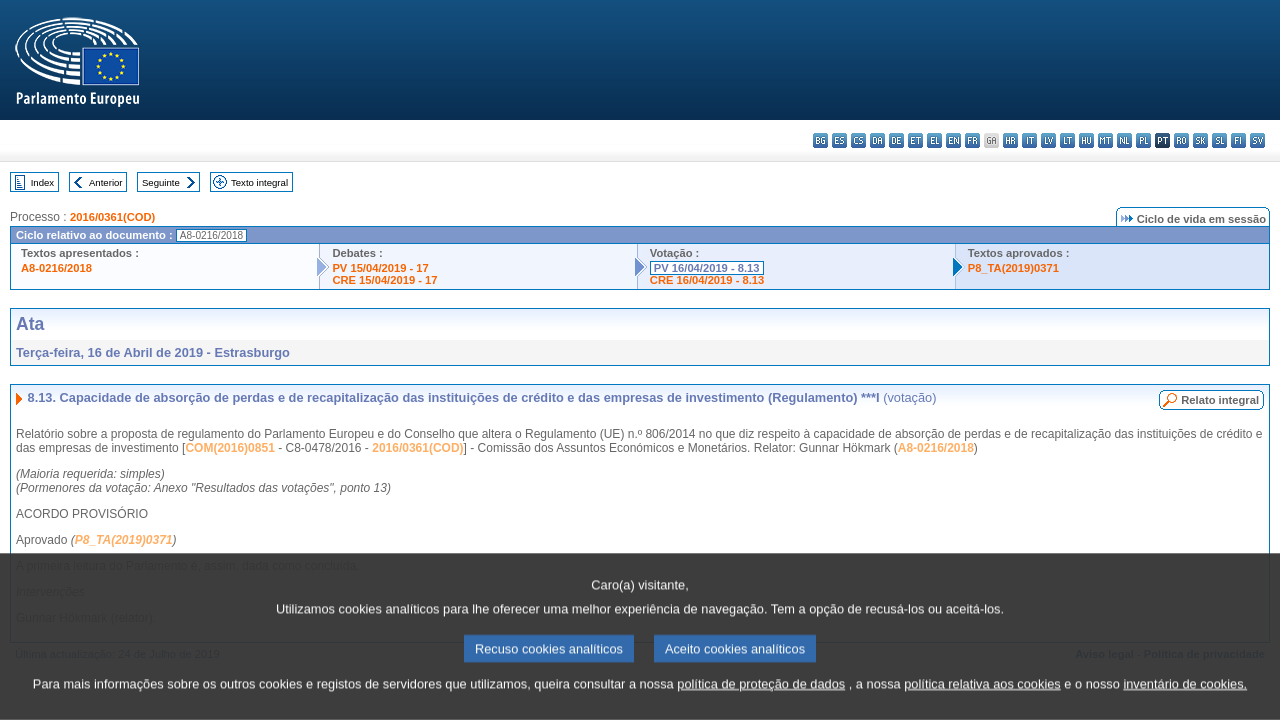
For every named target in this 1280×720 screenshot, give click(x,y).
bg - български (820, 140)
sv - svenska (1257, 140)
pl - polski (1143, 140)
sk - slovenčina (1200, 140)
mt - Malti (1105, 140)
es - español (839, 140)
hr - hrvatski (1010, 140)
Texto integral (259, 182)
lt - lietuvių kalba (1067, 140)
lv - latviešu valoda (1048, 140)
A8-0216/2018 (56, 268)
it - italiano (1029, 140)
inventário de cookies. (1185, 704)
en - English (953, 140)
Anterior (106, 182)
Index (42, 182)
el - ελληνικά (934, 140)
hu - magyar (1086, 140)
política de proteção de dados (761, 704)
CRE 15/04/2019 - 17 (384, 280)
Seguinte (161, 182)
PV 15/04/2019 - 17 (380, 268)
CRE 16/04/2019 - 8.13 (707, 280)
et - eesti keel (915, 140)
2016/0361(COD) (112, 217)
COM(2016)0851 (229, 448)
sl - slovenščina (1219, 140)
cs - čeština (858, 140)
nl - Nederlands (1124, 140)
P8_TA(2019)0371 (1013, 268)
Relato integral (1220, 400)
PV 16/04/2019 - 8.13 (707, 268)
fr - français (972, 140)
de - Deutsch (896, 140)
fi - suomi (1238, 140)
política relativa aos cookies (982, 704)
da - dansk (877, 140)
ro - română (1181, 140)
